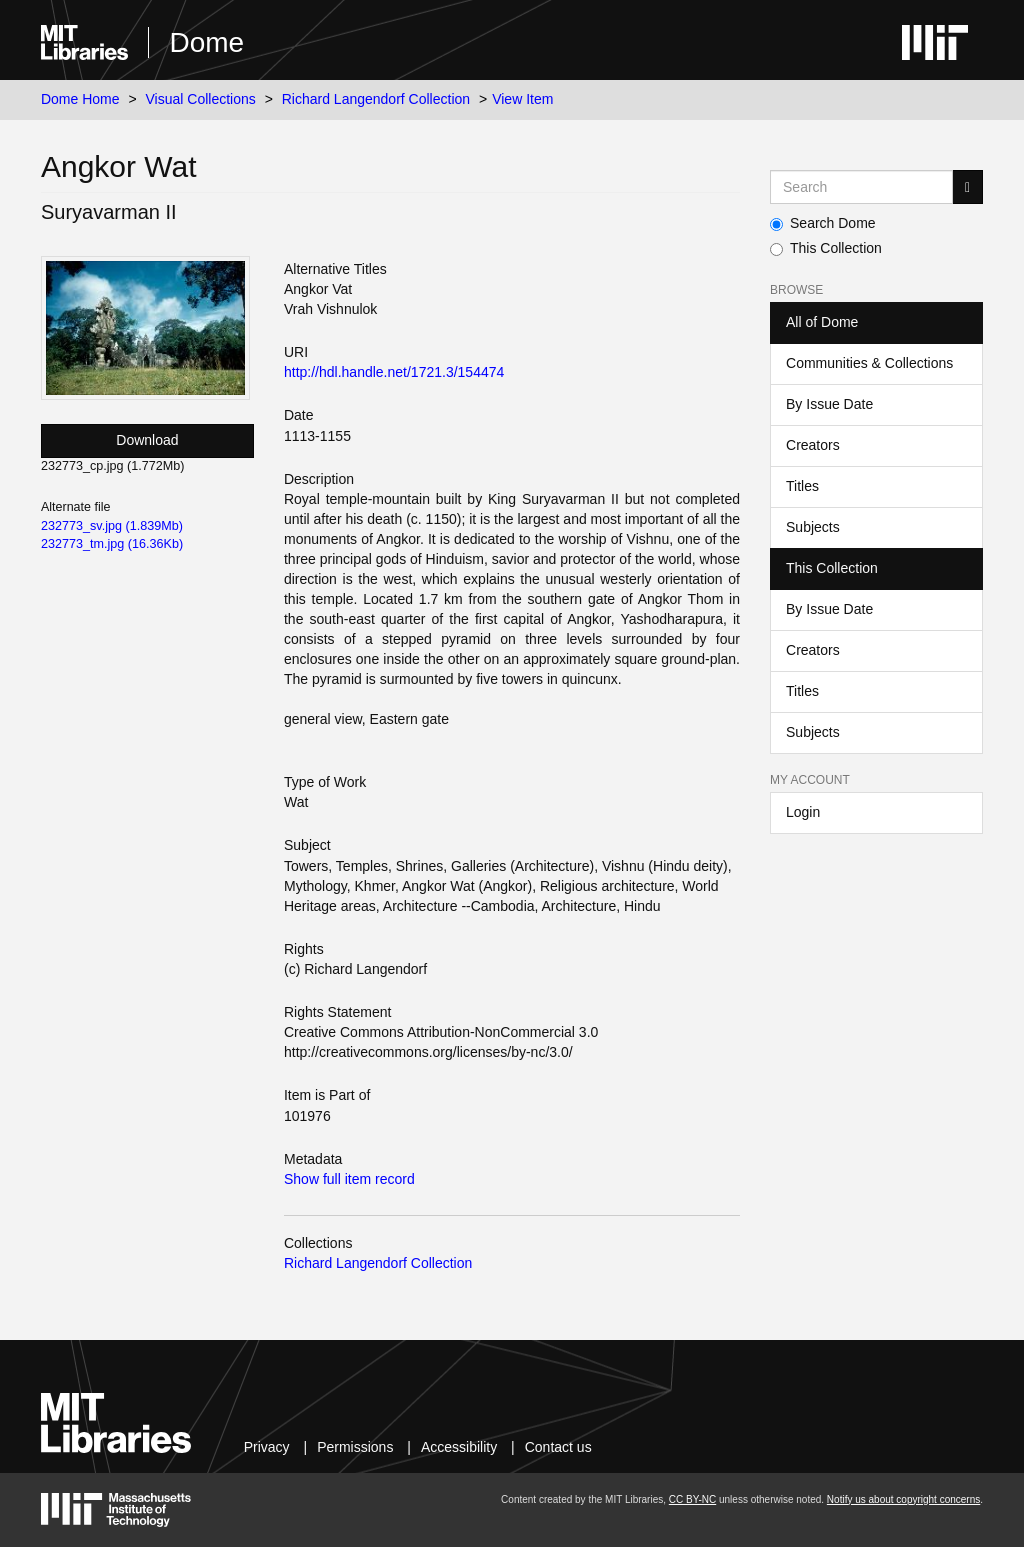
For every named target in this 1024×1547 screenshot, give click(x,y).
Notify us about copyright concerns (903, 1499)
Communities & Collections (869, 363)
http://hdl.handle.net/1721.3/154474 (394, 372)
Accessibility (459, 1447)
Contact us (558, 1447)
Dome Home (80, 99)
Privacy (267, 1447)
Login (803, 812)
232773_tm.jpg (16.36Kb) (112, 544)
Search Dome (823, 223)
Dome (206, 42)
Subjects (813, 527)
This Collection (826, 248)
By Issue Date (829, 404)
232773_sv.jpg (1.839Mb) (112, 526)
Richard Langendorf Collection (376, 99)
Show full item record (349, 1179)
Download (147, 440)
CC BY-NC (692, 1499)
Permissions (355, 1447)
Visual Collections (201, 99)
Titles (802, 486)
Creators (813, 445)
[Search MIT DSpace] (861, 187)
